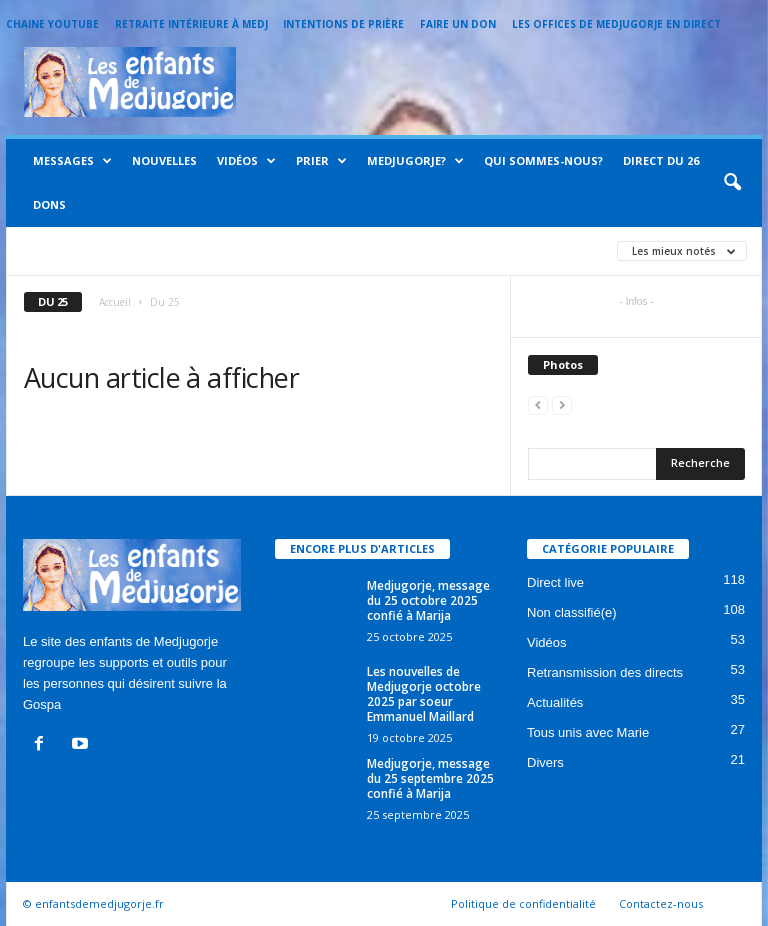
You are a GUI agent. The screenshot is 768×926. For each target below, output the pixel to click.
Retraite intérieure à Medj (191, 24)
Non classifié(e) (572, 612)
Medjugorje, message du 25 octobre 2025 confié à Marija (428, 600)
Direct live (555, 582)
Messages (72, 161)
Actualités (555, 702)
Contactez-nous (661, 903)
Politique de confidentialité (523, 903)
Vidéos (246, 161)
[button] (732, 183)
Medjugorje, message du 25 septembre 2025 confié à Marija (430, 778)
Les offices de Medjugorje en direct (616, 24)
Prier (321, 161)
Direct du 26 (661, 160)
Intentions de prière (343, 24)
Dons (49, 204)
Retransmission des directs (605, 672)
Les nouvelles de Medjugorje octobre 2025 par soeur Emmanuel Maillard (424, 694)
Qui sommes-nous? (543, 160)
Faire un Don (458, 24)
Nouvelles (164, 160)
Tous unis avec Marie (588, 732)
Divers (545, 762)
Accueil (115, 302)
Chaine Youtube (52, 24)
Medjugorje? (415, 161)
